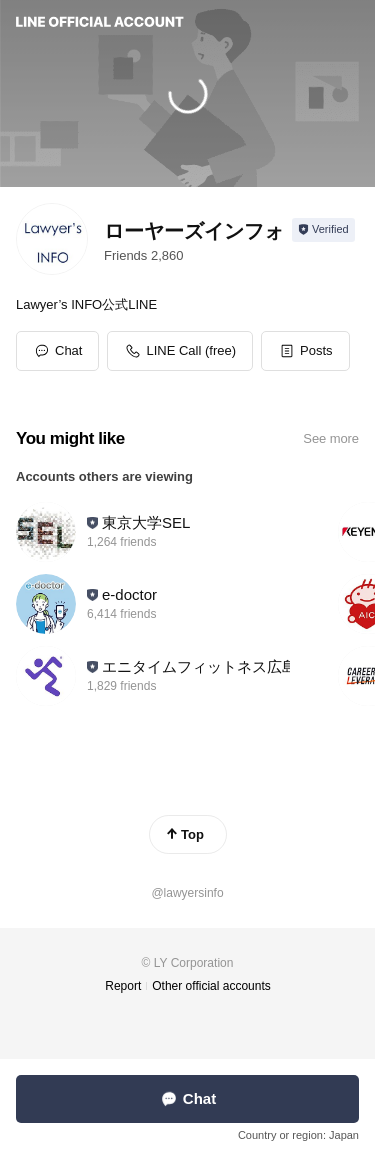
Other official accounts (211, 986)
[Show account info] (323, 230)
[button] (305, 351)
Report (123, 986)
